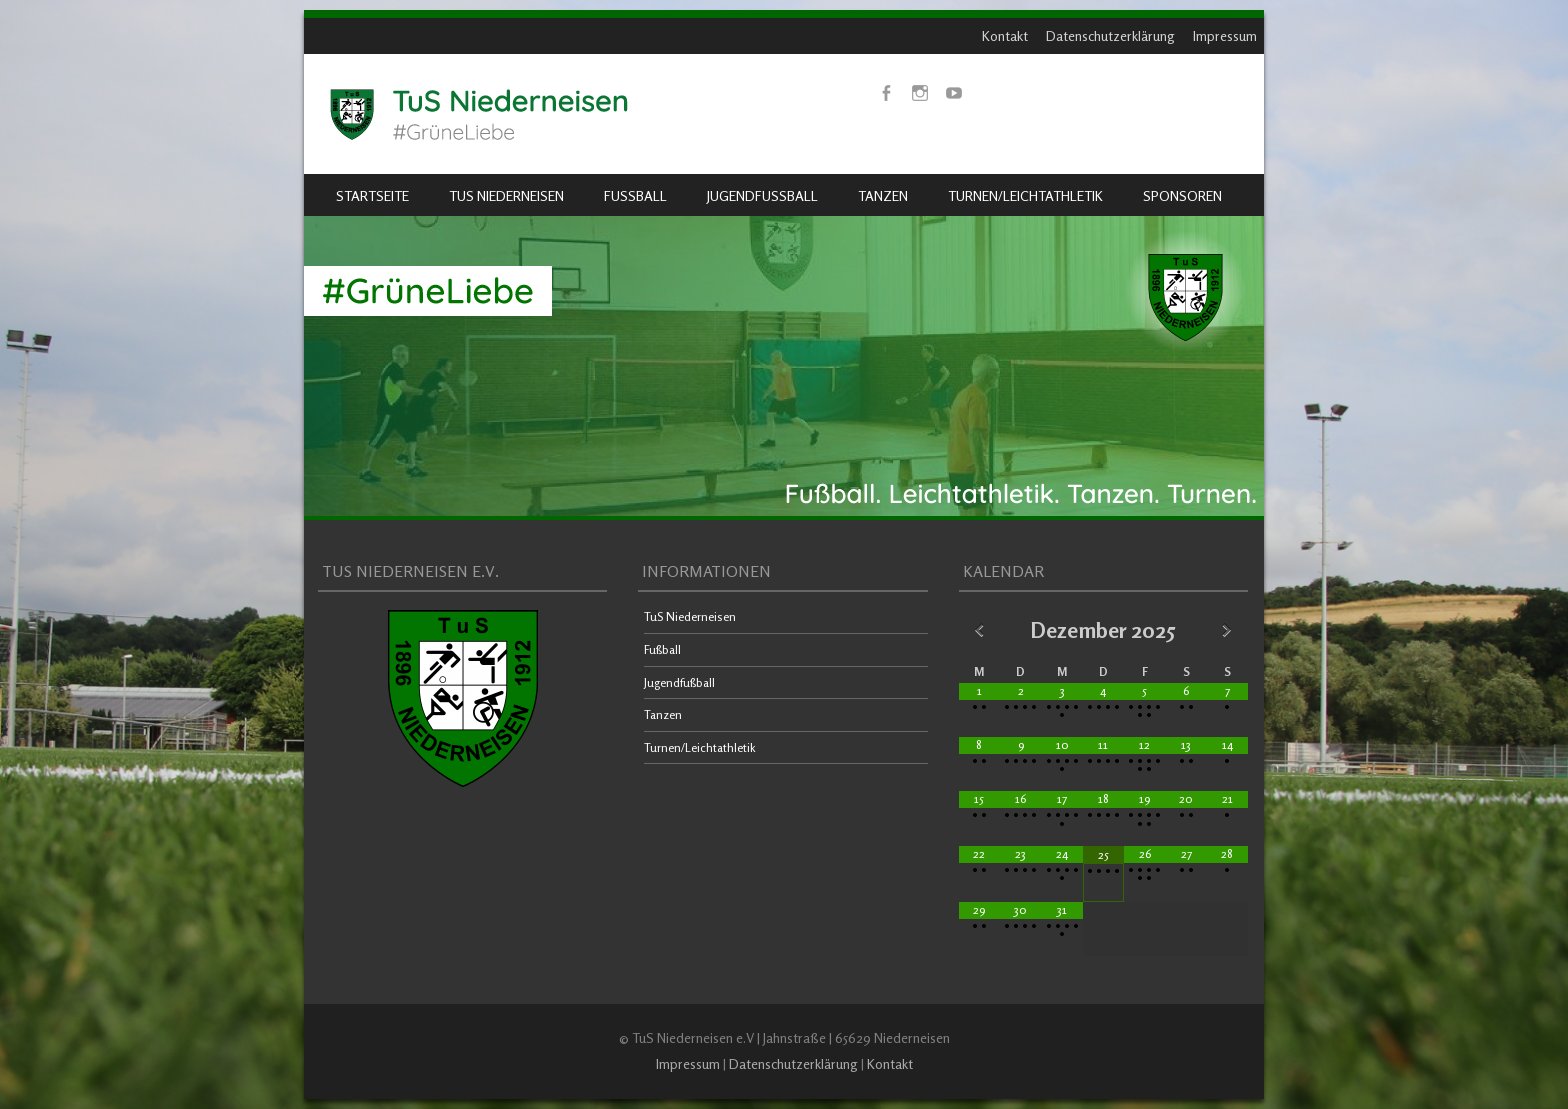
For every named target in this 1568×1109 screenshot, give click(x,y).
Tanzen (883, 195)
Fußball (635, 195)
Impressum (1225, 35)
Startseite (372, 195)
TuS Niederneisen (506, 195)
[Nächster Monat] (1227, 630)
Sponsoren (1182, 195)
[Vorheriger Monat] (979, 630)
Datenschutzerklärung (1110, 35)
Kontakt (1005, 35)
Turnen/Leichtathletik (1025, 195)
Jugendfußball (762, 195)
